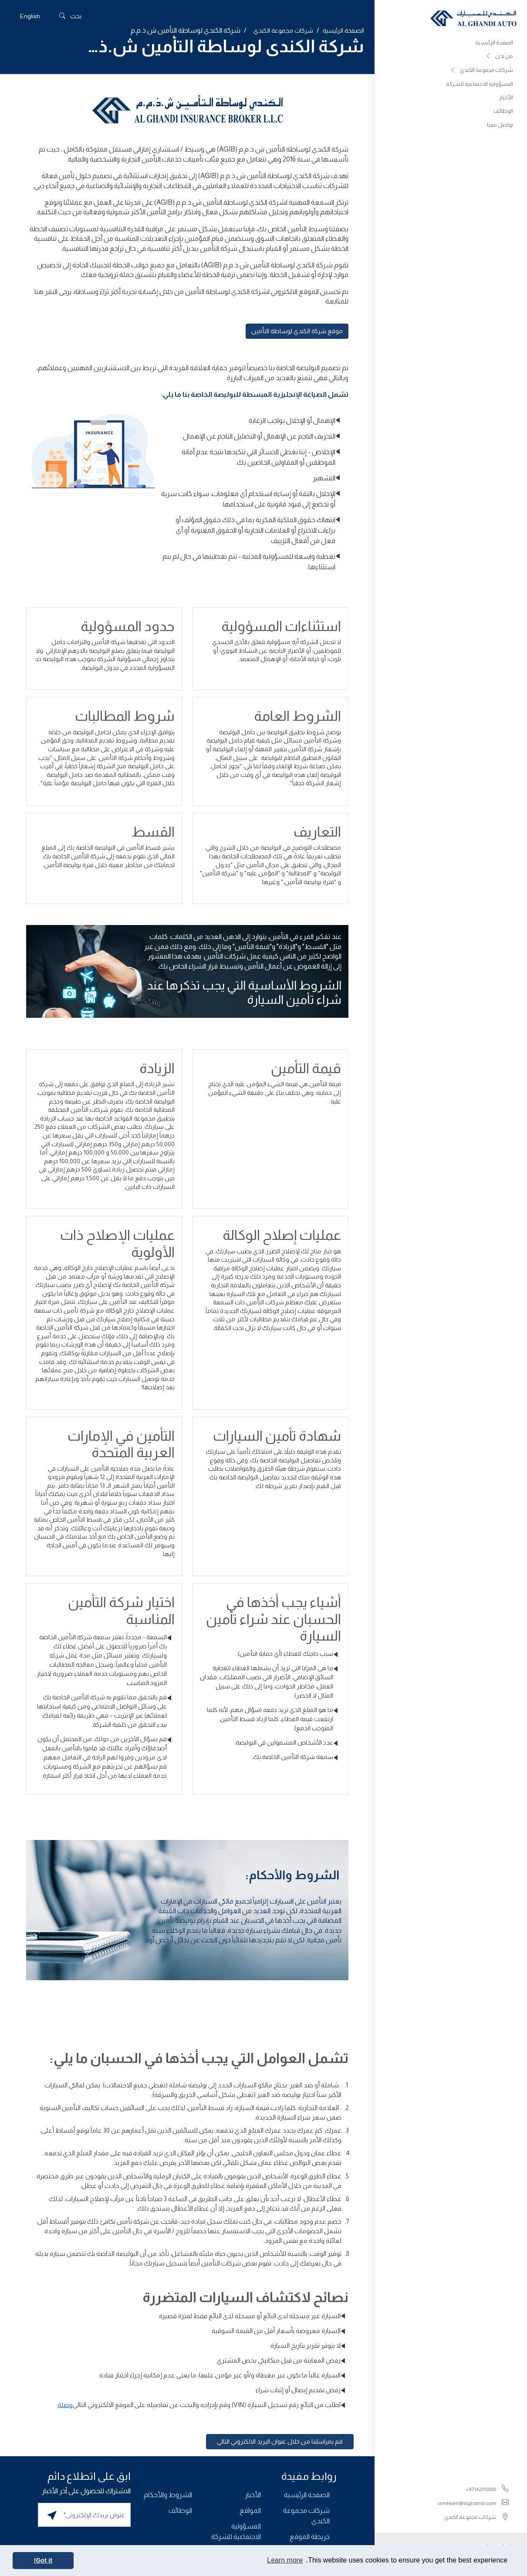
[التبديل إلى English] (30, 16)
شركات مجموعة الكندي (481, 70)
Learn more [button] (285, 2560)
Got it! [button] (43, 2560)
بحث (70, 16)
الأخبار (506, 98)
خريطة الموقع (310, 2536)
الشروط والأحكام (168, 2494)
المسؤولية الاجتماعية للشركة (479, 84)
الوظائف (503, 112)
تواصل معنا (499, 126)
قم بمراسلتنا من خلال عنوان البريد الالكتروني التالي (280, 2441)
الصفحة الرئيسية (494, 42)
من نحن (499, 56)
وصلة (65, 2404)
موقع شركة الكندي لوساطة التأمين (297, 330)
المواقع (250, 2510)
